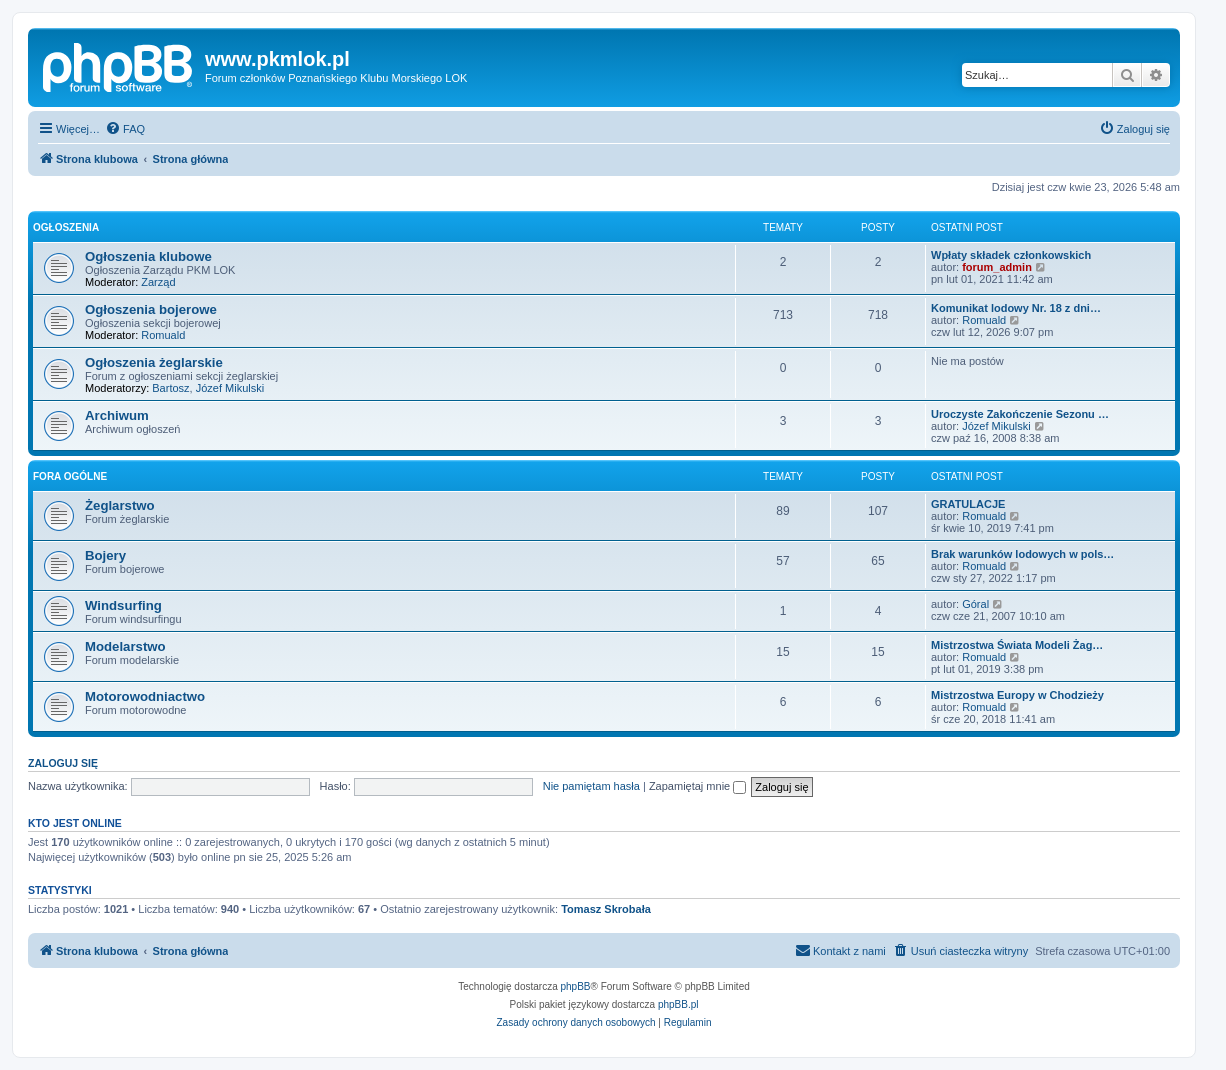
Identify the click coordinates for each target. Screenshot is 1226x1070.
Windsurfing (123, 605)
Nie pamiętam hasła (591, 786)
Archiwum (117, 415)
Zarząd (158, 282)
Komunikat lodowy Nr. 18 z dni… (1016, 308)
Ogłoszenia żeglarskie (154, 362)
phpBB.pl (678, 1004)
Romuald (163, 335)
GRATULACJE (968, 504)
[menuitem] (125, 129)
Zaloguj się (63, 763)
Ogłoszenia (66, 227)
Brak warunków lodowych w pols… (1022, 554)
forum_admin (997, 267)
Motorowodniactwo (145, 696)
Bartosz (170, 388)
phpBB (576, 986)
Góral (975, 604)
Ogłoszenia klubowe (148, 256)
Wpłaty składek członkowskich (1011, 255)
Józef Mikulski (230, 388)
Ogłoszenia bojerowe (151, 309)
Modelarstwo (125, 646)
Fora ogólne (70, 476)
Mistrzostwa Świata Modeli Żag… (1017, 645)
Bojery (105, 555)
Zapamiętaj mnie (697, 786)
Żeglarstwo (120, 505)
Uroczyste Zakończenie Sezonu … (1020, 414)
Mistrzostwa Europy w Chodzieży (1017, 695)
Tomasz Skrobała (606, 909)
